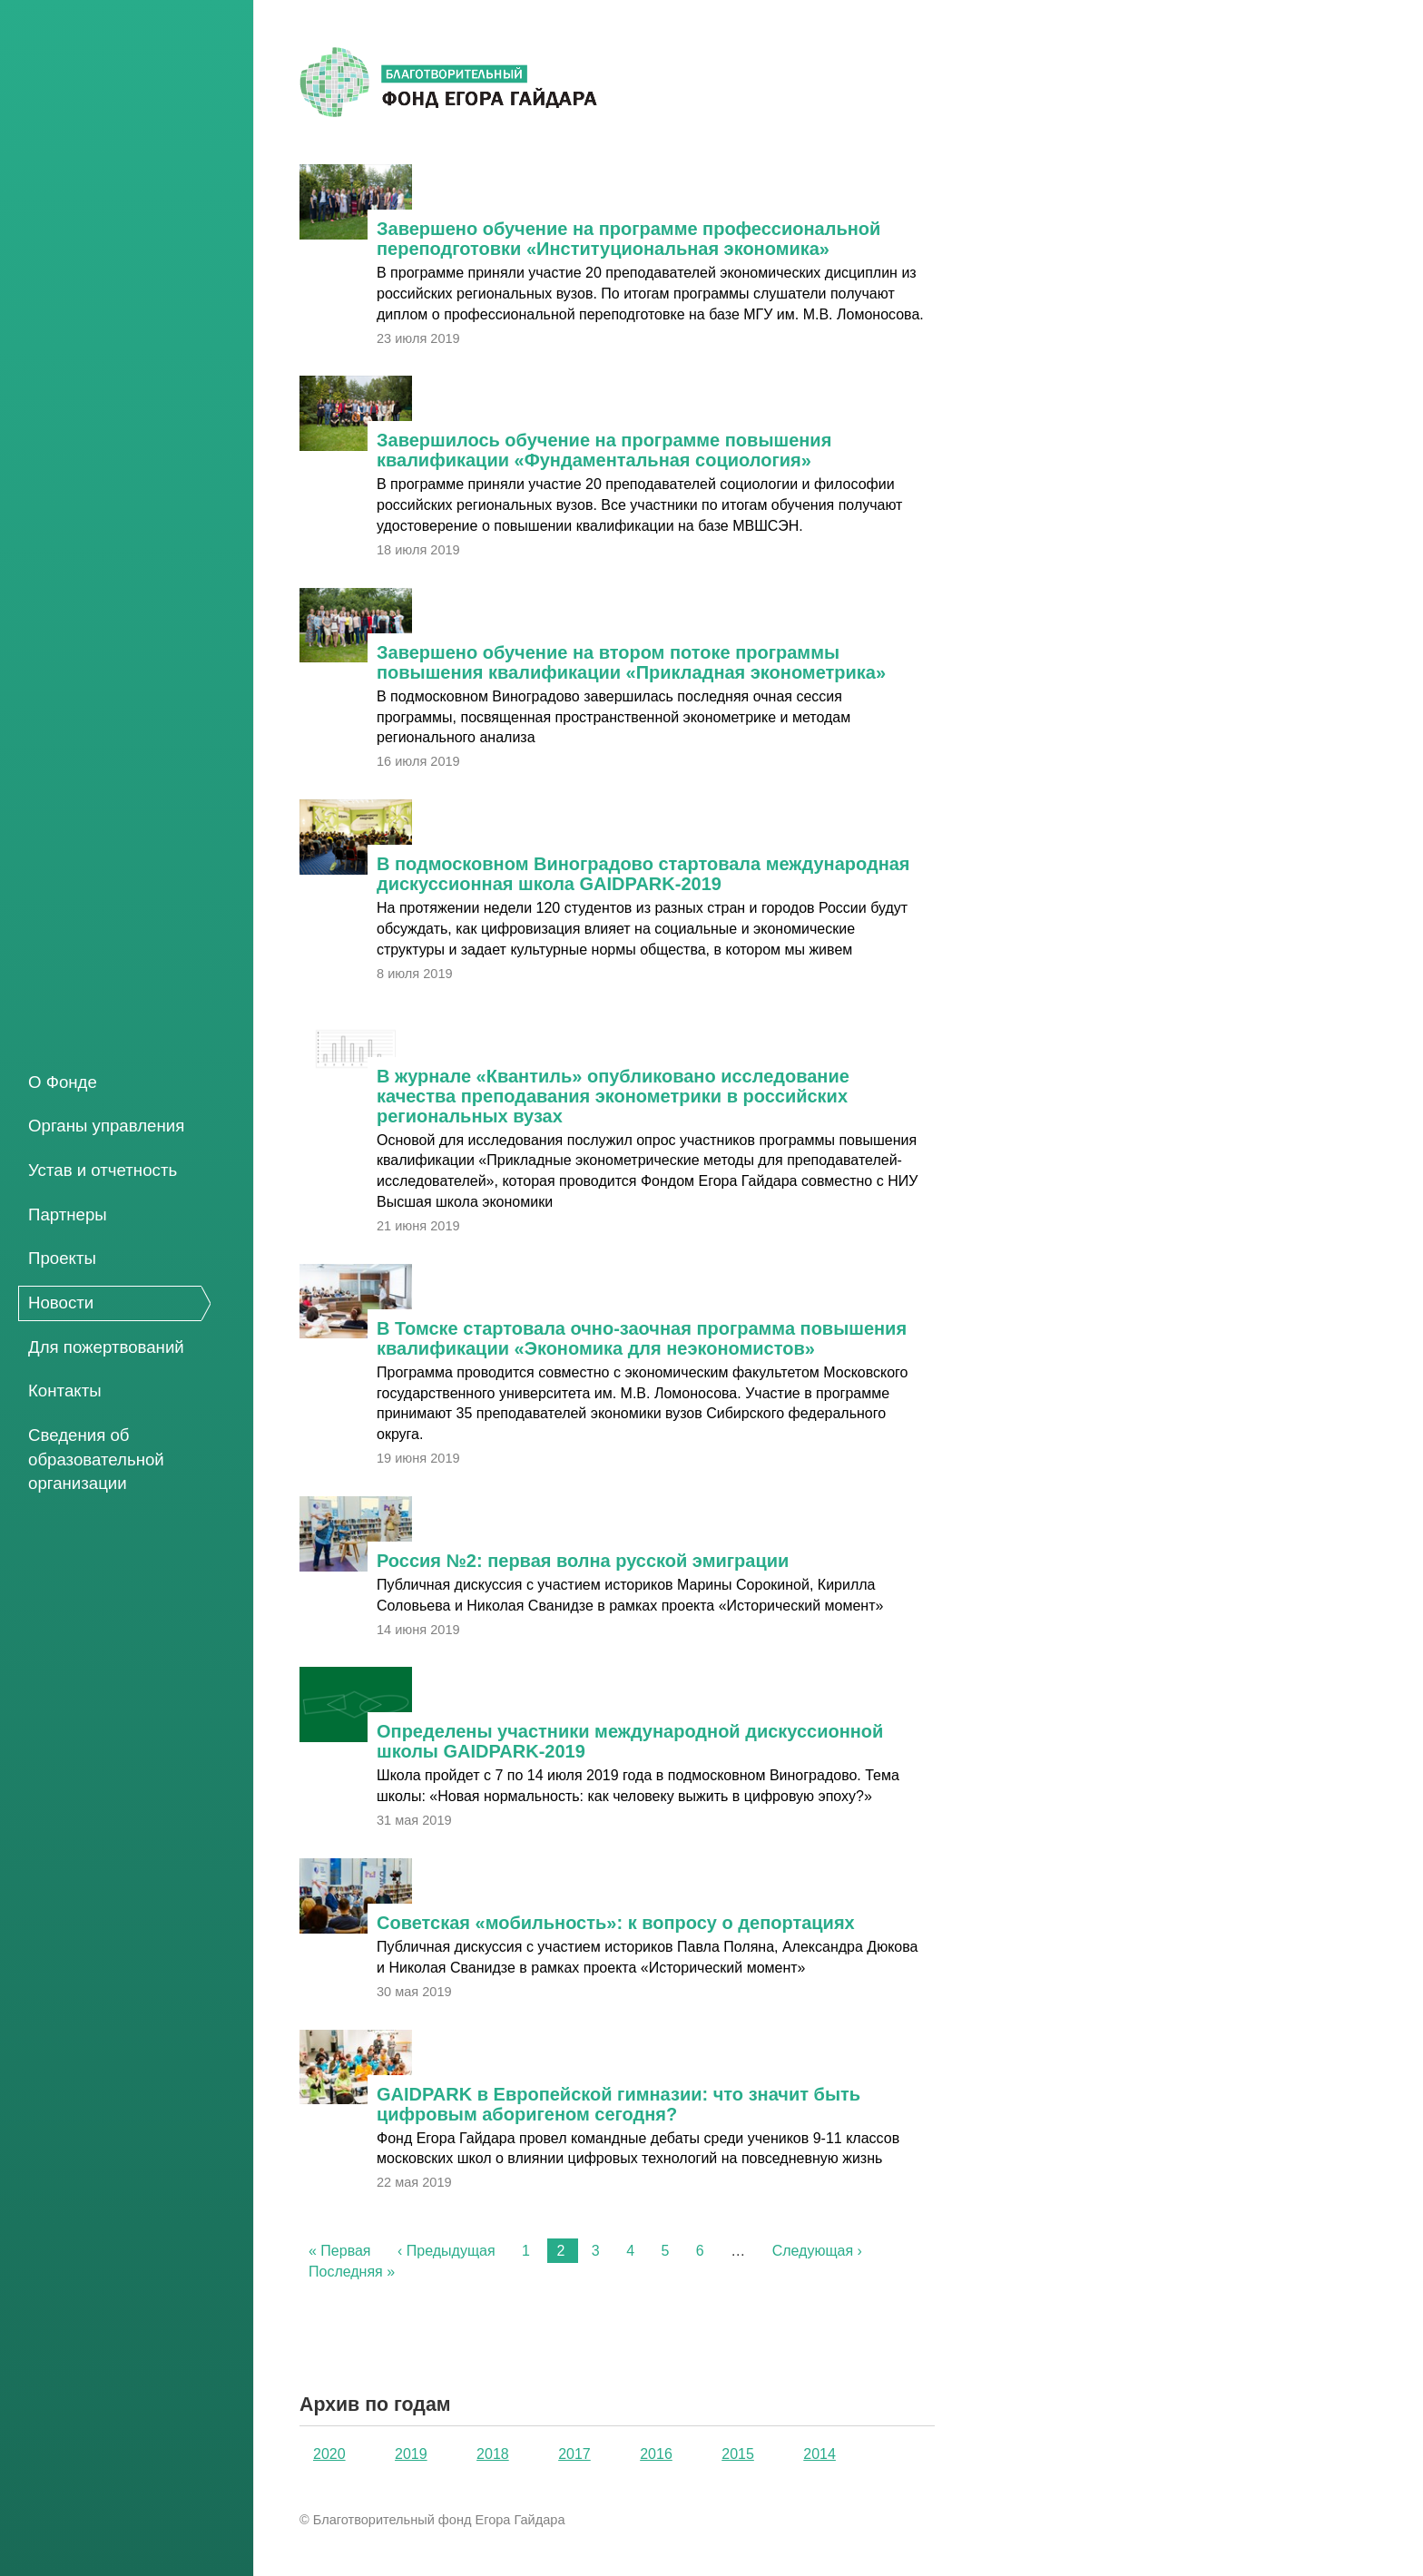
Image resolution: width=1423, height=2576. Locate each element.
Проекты (62, 1258)
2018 (492, 2454)
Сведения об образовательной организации (96, 1459)
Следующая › (817, 2250)
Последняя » (352, 2271)
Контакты (65, 1390)
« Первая (340, 2250)
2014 (819, 2454)
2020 (329, 2454)
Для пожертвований (106, 1347)
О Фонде (62, 1082)
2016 (656, 2454)
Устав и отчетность (102, 1170)
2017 (574, 2454)
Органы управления (106, 1125)
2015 (737, 2454)
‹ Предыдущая (446, 2250)
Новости (60, 1302)
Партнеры (67, 1214)
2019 (411, 2454)
